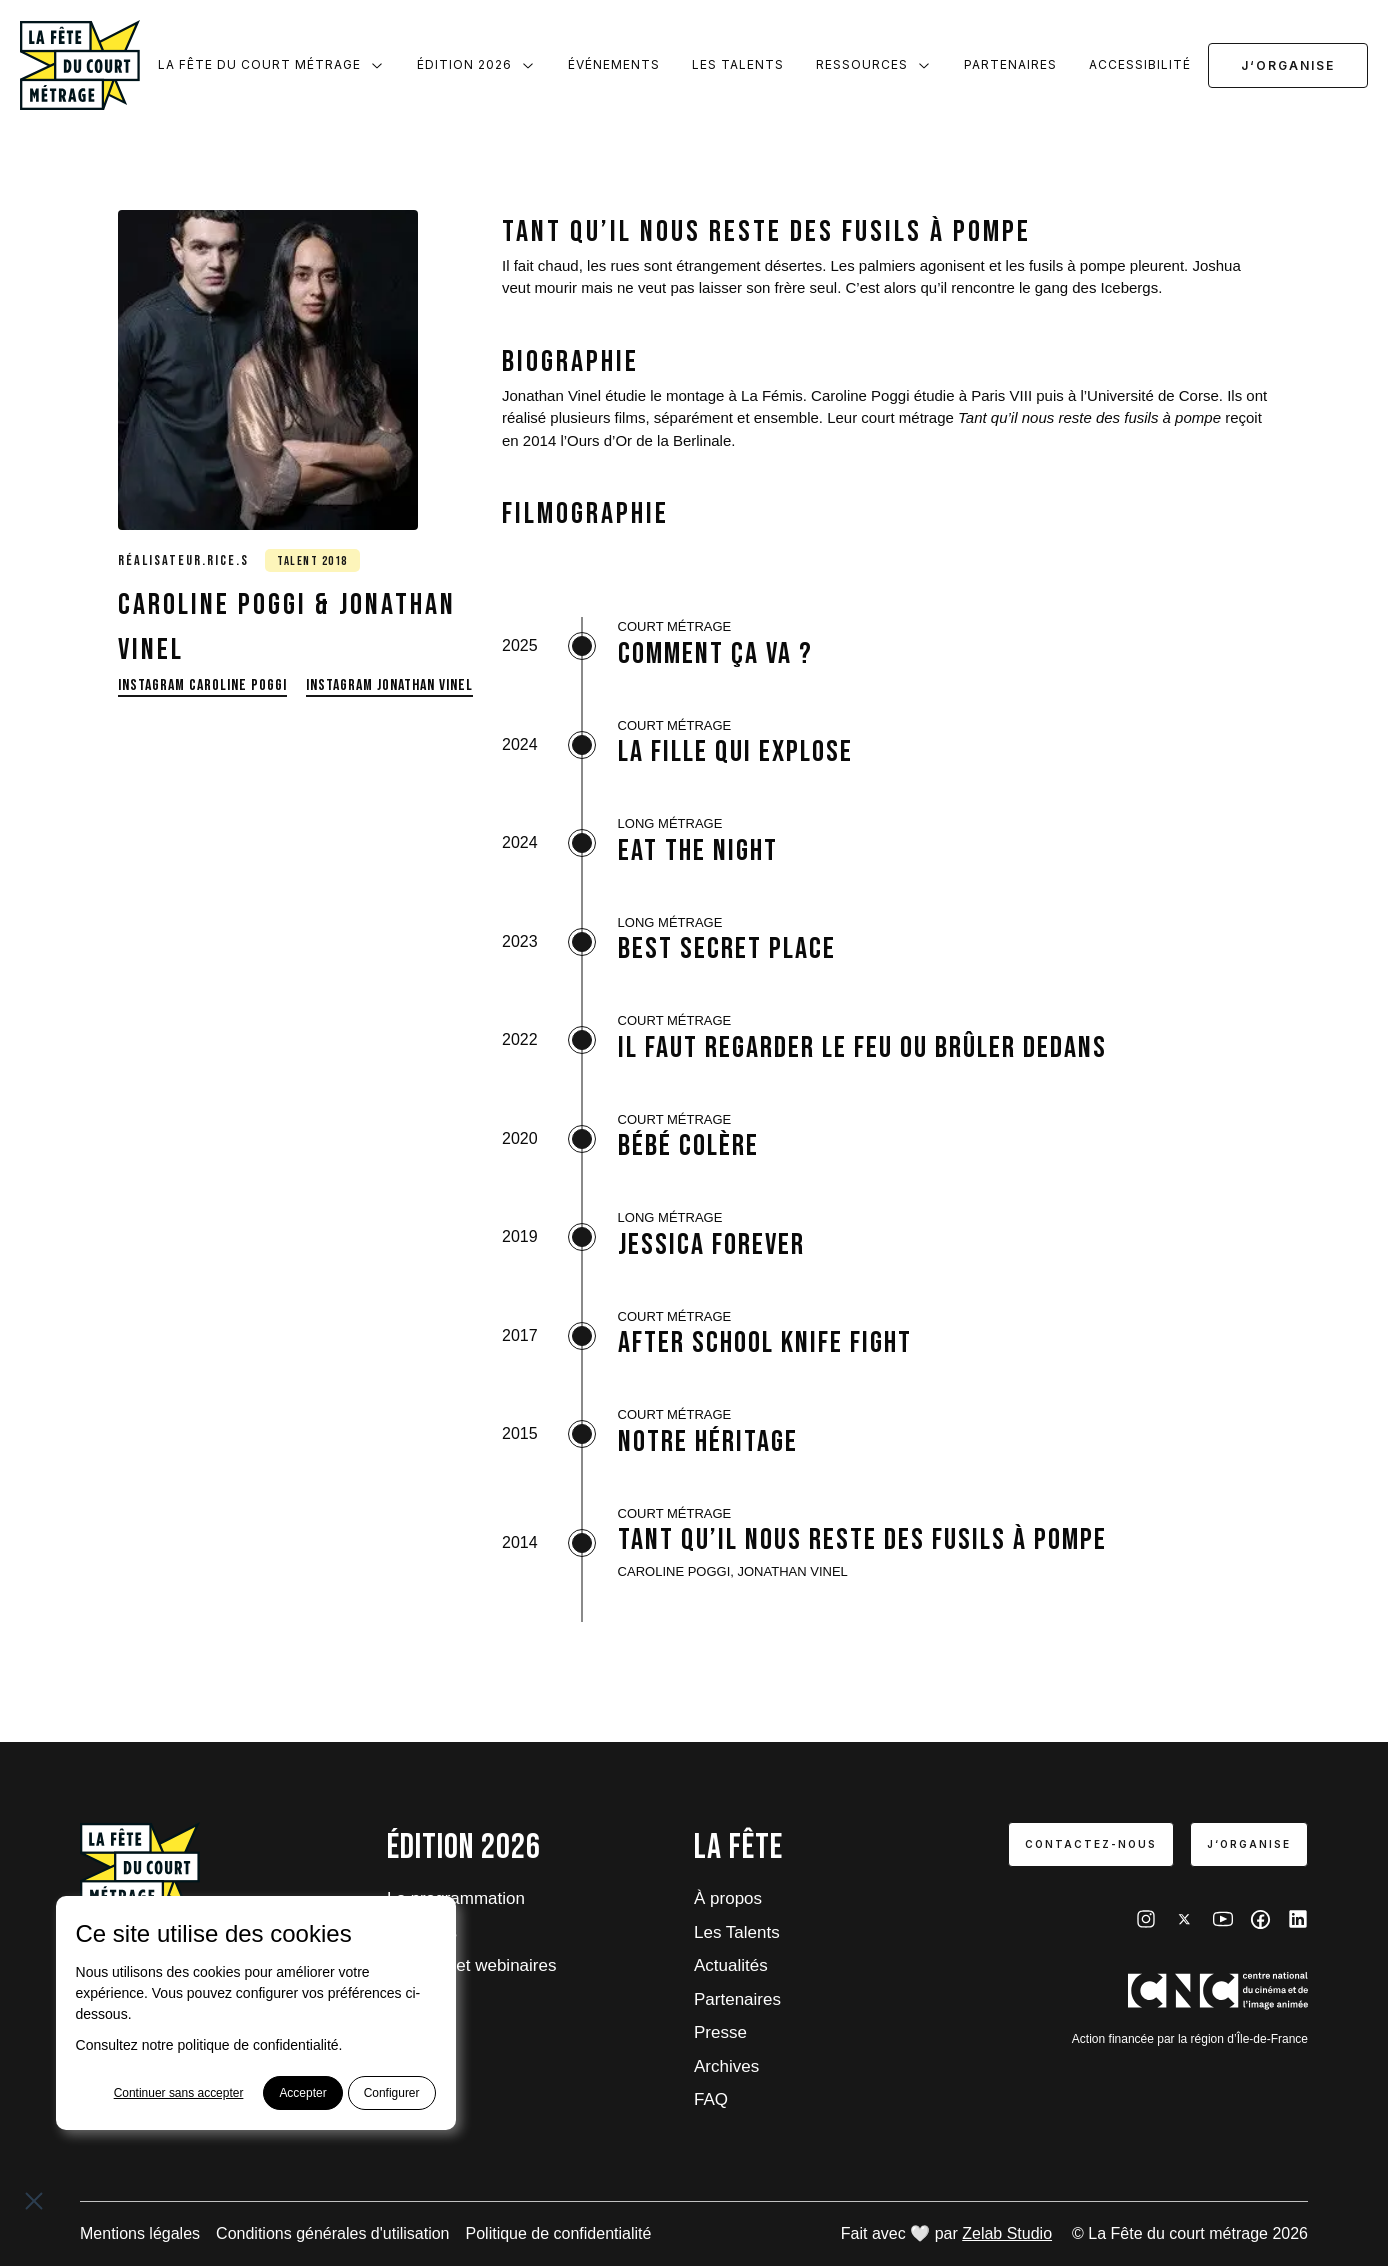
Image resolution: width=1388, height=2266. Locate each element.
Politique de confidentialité (559, 2233)
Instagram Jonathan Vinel (389, 685)
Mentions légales (140, 2233)
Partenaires (1010, 64)
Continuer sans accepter (178, 2093)
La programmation (456, 1898)
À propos (728, 1898)
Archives (726, 2066)
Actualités (731, 1965)
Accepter (302, 2093)
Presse (720, 2032)
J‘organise (1288, 65)
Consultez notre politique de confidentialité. (209, 2045)
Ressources (874, 65)
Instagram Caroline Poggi (202, 685)
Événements (614, 64)
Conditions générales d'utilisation (332, 2233)
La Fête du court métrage (271, 65)
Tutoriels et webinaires (471, 1965)
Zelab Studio (1007, 2233)
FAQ (711, 2099)
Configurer (391, 2093)
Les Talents (738, 64)
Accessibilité (1140, 64)
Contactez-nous (1091, 1844)
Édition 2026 (476, 65)
